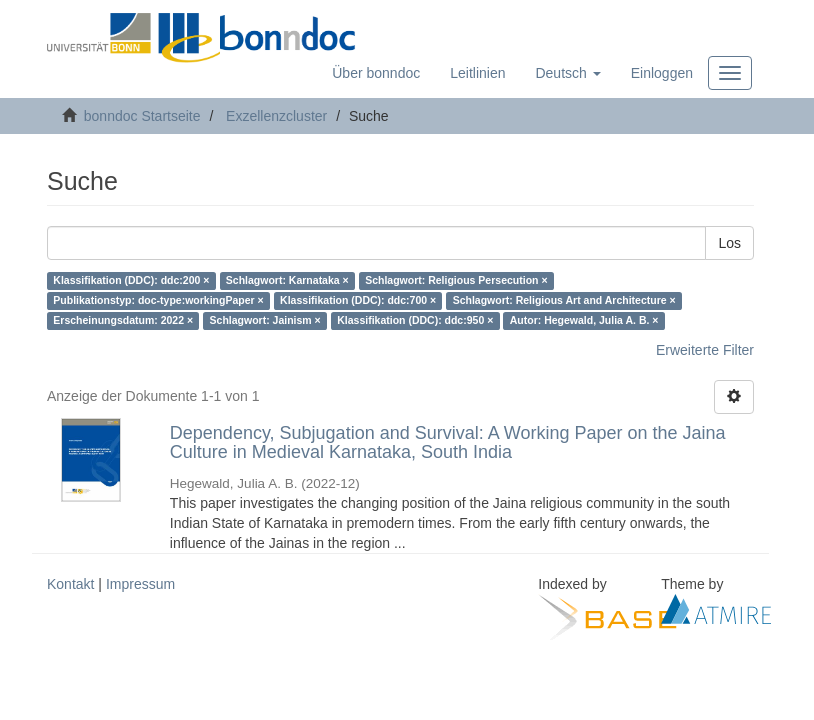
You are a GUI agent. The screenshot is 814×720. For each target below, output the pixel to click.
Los (729, 243)
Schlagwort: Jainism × (265, 321)
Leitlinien (477, 73)
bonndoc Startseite (142, 116)
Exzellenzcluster (276, 116)
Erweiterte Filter (705, 350)
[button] (567, 73)
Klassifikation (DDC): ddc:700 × (358, 301)
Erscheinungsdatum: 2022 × (123, 321)
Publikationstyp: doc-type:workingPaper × (158, 301)
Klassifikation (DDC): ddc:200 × (131, 281)
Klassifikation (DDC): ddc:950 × (415, 321)
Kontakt (70, 584)
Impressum (140, 584)
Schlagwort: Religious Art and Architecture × (564, 301)
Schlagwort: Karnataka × (287, 281)
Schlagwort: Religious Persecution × (456, 281)
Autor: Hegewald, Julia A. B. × (584, 321)
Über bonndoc (376, 73)
